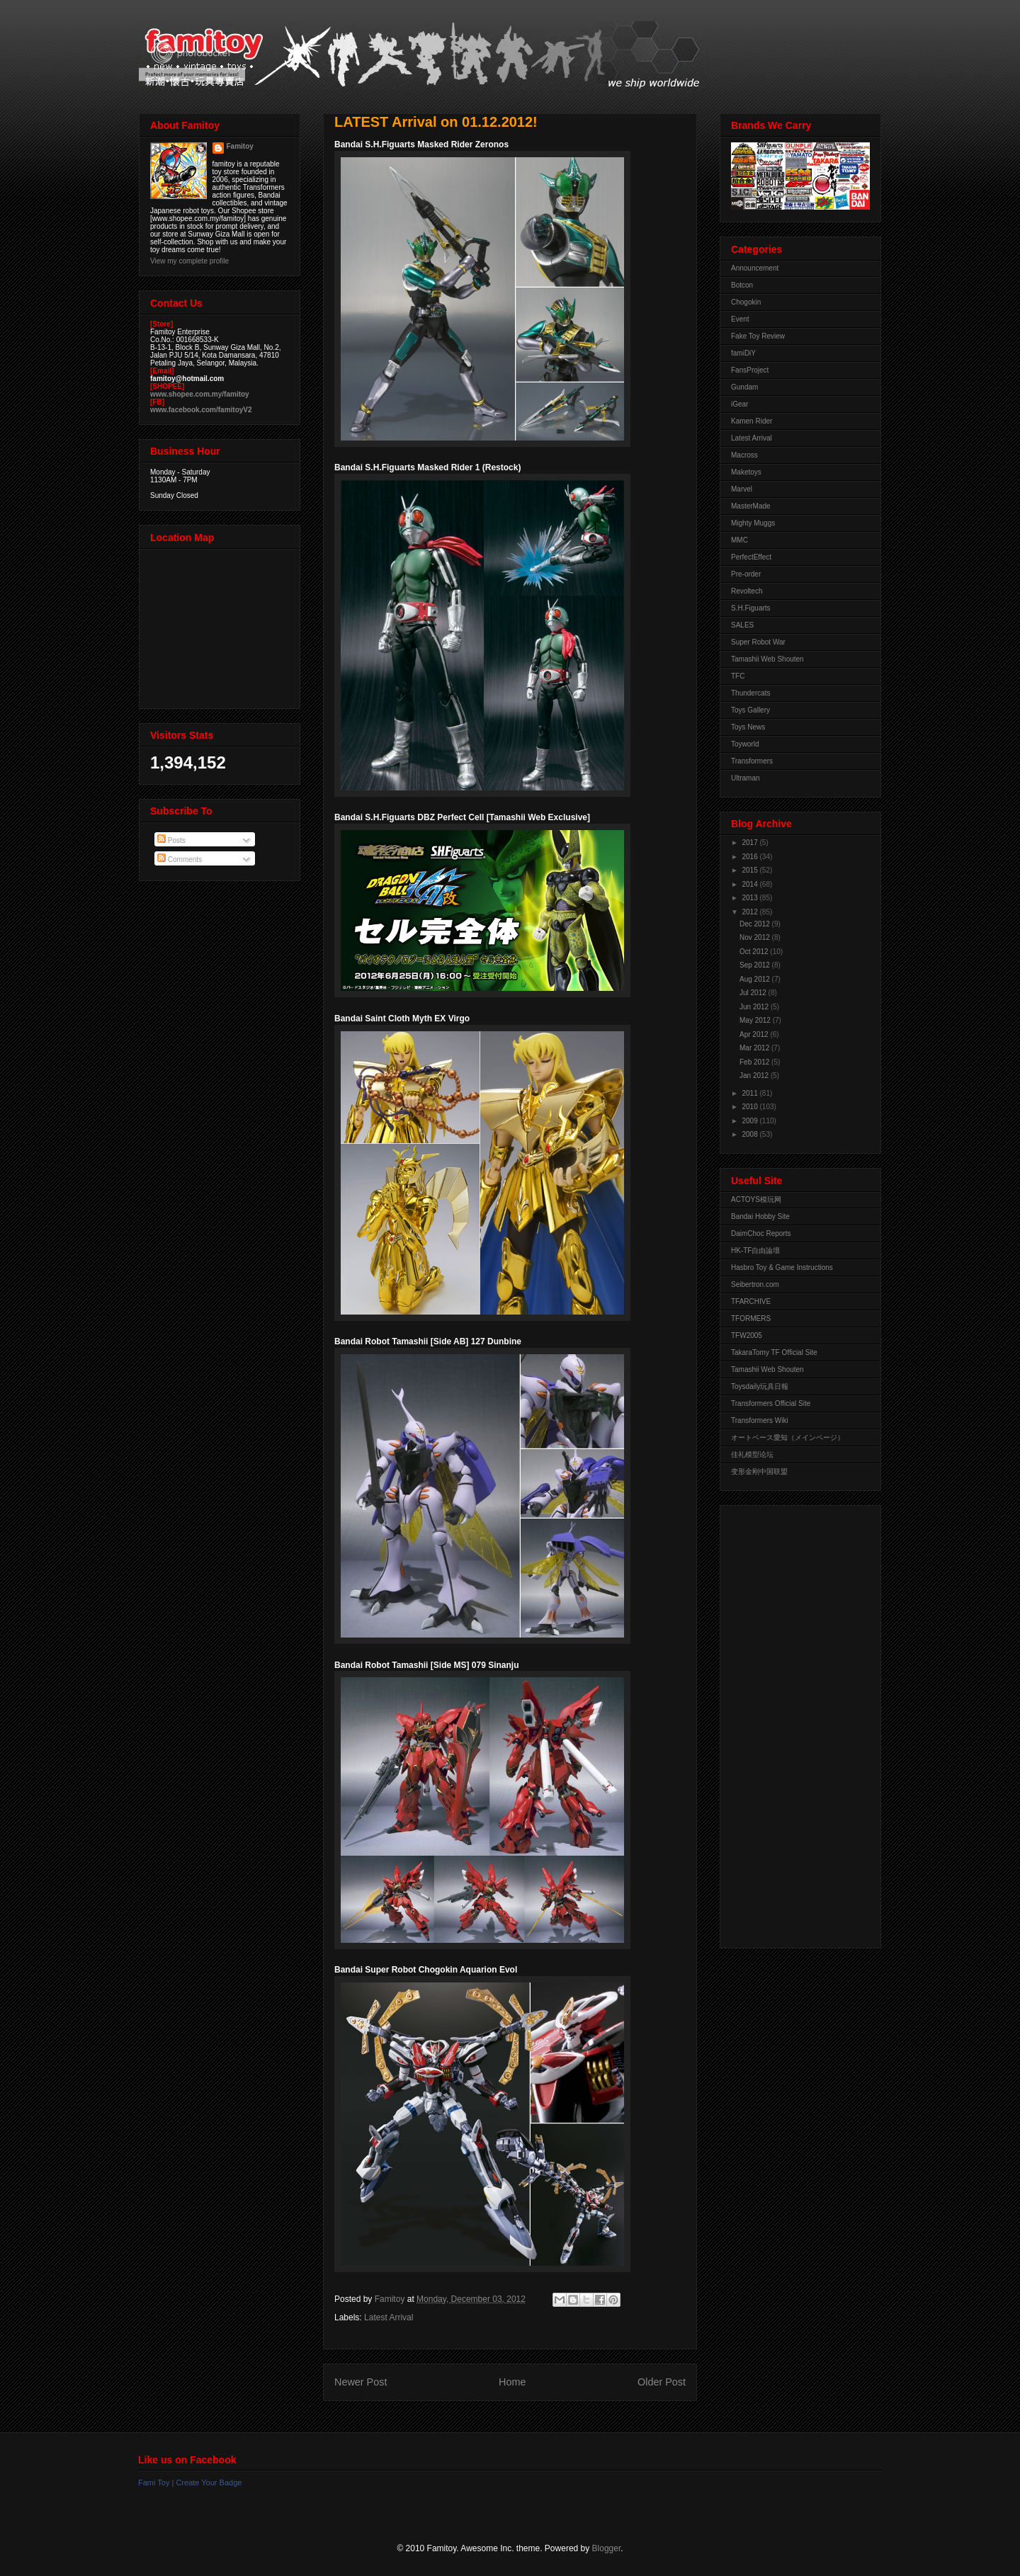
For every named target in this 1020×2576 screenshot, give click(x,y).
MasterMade (751, 506)
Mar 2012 (755, 1048)
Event (740, 319)
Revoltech (746, 591)
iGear (739, 404)
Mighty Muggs (753, 523)
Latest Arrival (388, 2317)
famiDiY (743, 353)
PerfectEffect (751, 557)
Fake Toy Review (758, 336)
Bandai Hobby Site (760, 1216)
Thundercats (751, 693)
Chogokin (746, 302)
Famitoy (240, 146)
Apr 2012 (755, 1034)
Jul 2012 (754, 993)
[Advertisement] (787, 1723)
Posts (171, 840)
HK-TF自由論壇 (755, 1250)
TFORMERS (751, 1318)
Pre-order (746, 574)
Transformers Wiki (759, 1420)
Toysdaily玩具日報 (759, 1386)
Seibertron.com (755, 1284)
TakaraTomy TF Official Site (774, 1352)
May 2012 (756, 1020)
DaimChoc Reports (760, 1233)
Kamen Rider (751, 421)
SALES (742, 625)
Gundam (744, 387)
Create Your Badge (209, 2482)
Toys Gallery (750, 710)
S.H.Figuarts (751, 608)
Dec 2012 (756, 924)
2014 (750, 884)
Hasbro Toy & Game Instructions (782, 1267)
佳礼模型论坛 (752, 1454)
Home (512, 2382)
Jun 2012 (755, 1007)
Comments (179, 859)
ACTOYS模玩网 (756, 1199)
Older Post (662, 2382)
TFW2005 (746, 1335)
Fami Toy (153, 2482)
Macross (744, 455)
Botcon (742, 285)
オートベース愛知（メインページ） (787, 1437)
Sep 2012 (756, 965)
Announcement (754, 268)
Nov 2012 (756, 937)
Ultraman (745, 778)
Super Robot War (758, 642)
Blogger (606, 2548)
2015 (750, 870)
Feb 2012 (755, 1062)
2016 (750, 857)
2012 (750, 912)
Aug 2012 (756, 979)
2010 (750, 1107)
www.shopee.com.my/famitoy (199, 394)
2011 (750, 1093)
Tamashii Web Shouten (767, 659)
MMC (739, 540)
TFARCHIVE (751, 1301)
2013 (750, 898)
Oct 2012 (755, 951)
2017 (750, 842)
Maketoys (746, 472)
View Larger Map (221, 625)
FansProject (750, 370)
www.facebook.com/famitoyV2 (201, 410)
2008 (750, 1134)
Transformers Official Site (770, 1403)
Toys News (748, 727)
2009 (750, 1121)
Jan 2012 (755, 1075)
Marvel (741, 489)
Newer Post (360, 2382)
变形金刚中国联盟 (759, 1471)
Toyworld (745, 744)
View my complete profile (189, 261)
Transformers (752, 761)
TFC (737, 676)
